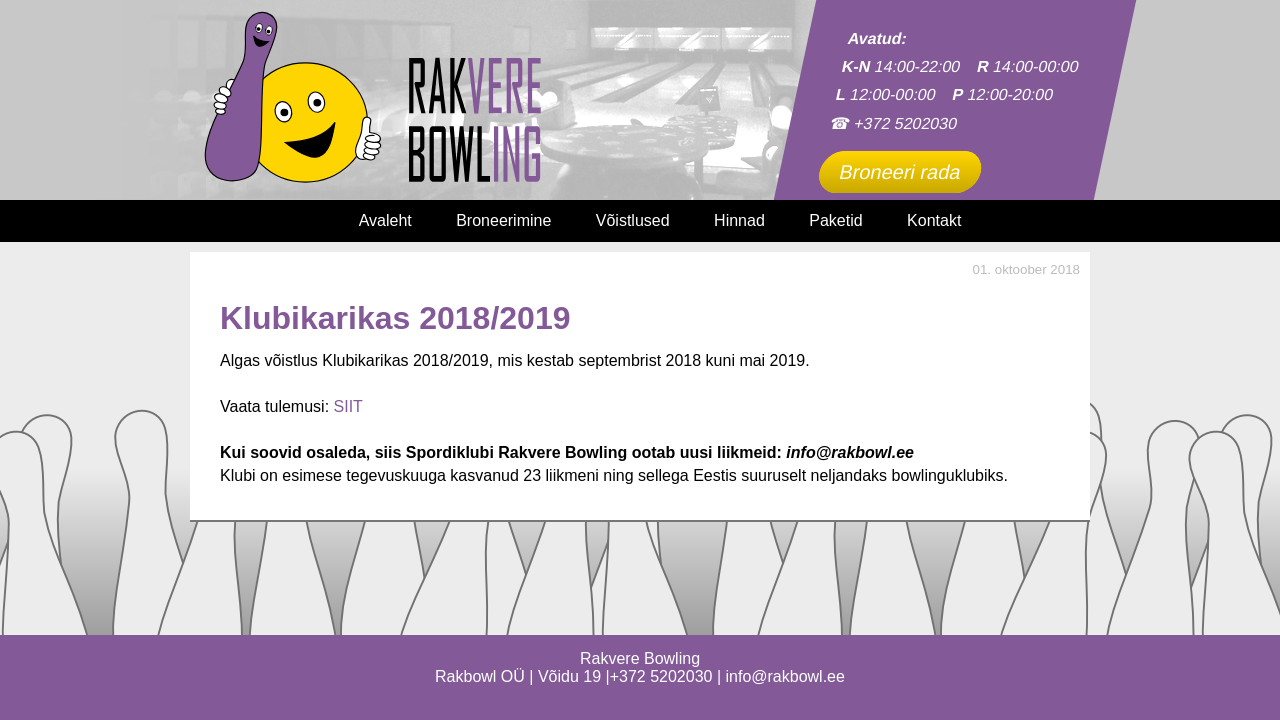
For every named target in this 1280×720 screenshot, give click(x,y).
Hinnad (739, 220)
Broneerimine (503, 220)
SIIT (348, 406)
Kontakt (934, 220)
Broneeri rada (900, 172)
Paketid (835, 220)
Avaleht (385, 220)
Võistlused (633, 220)
